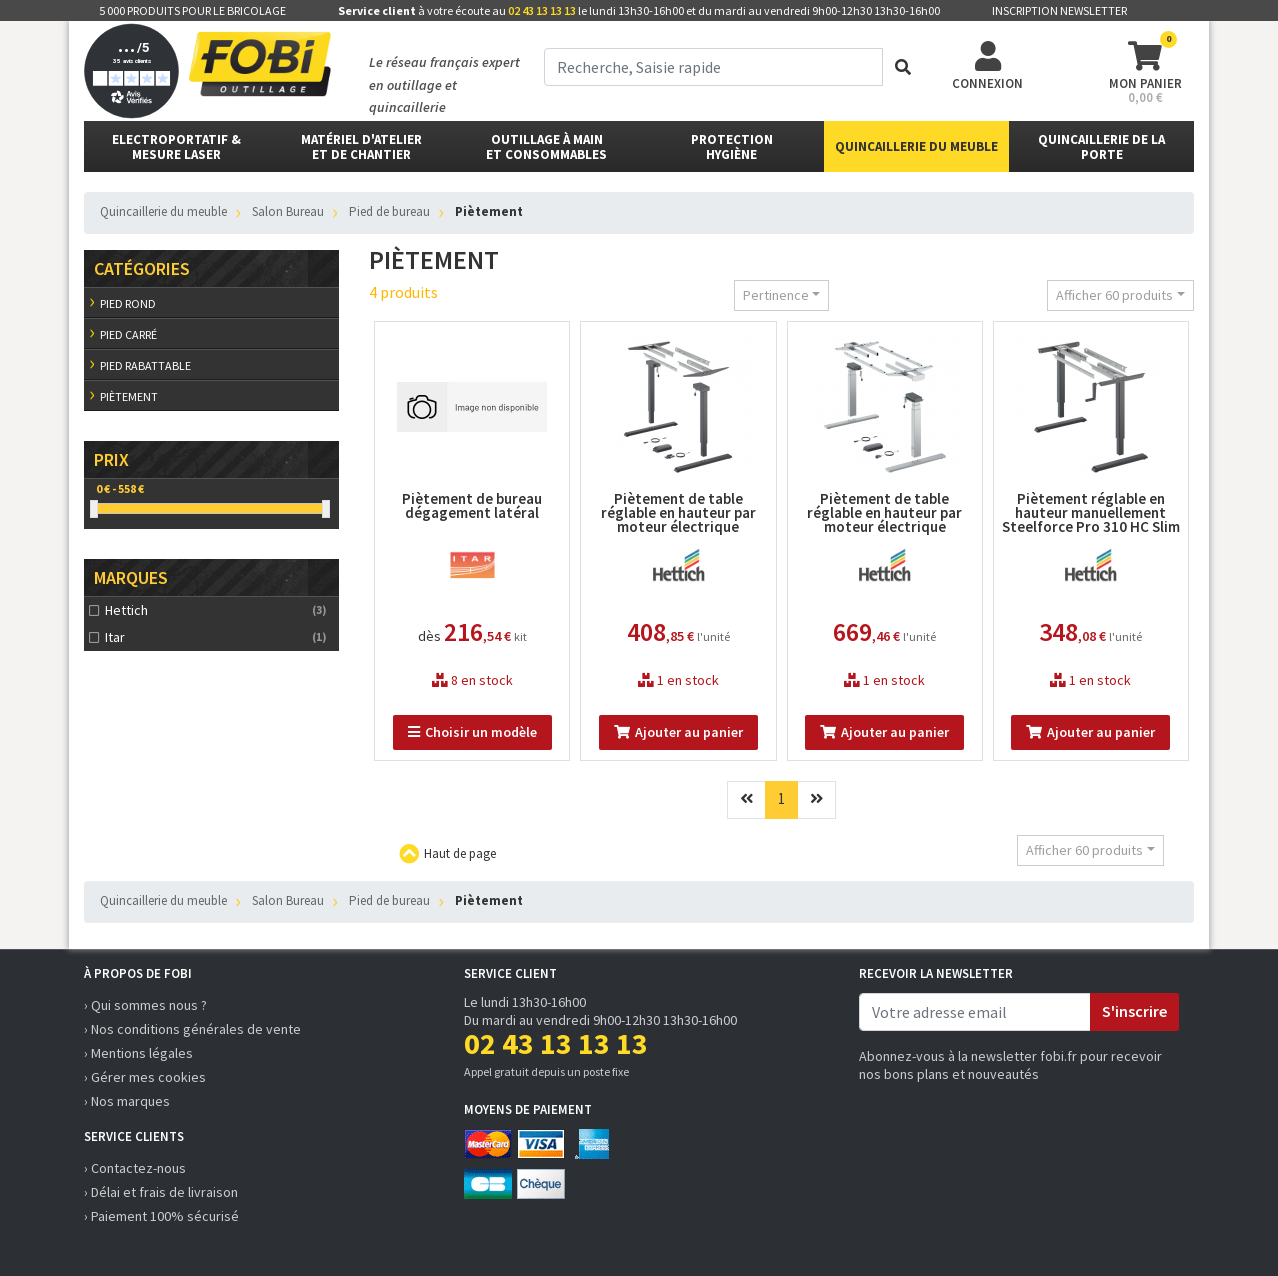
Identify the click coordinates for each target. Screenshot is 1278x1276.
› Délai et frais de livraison (161, 1192)
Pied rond (128, 303)
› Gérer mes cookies (145, 1077)
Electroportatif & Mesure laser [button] (176, 147)
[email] (975, 1012)
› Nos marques (127, 1101)
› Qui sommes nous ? (145, 1005)
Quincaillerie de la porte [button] (1101, 147)
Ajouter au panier (678, 732)
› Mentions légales (138, 1053)
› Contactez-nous (135, 1168)
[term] (713, 67)
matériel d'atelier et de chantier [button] (361, 147)
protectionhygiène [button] (732, 147)
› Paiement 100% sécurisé (161, 1216)
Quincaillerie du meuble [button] (916, 146)
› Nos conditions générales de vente (192, 1029)
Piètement (129, 396)
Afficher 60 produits (1114, 295)
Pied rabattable (145, 365)
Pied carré (128, 334)
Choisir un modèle (472, 732)
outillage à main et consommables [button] (546, 147)
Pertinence (776, 295)
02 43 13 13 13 (542, 10)
